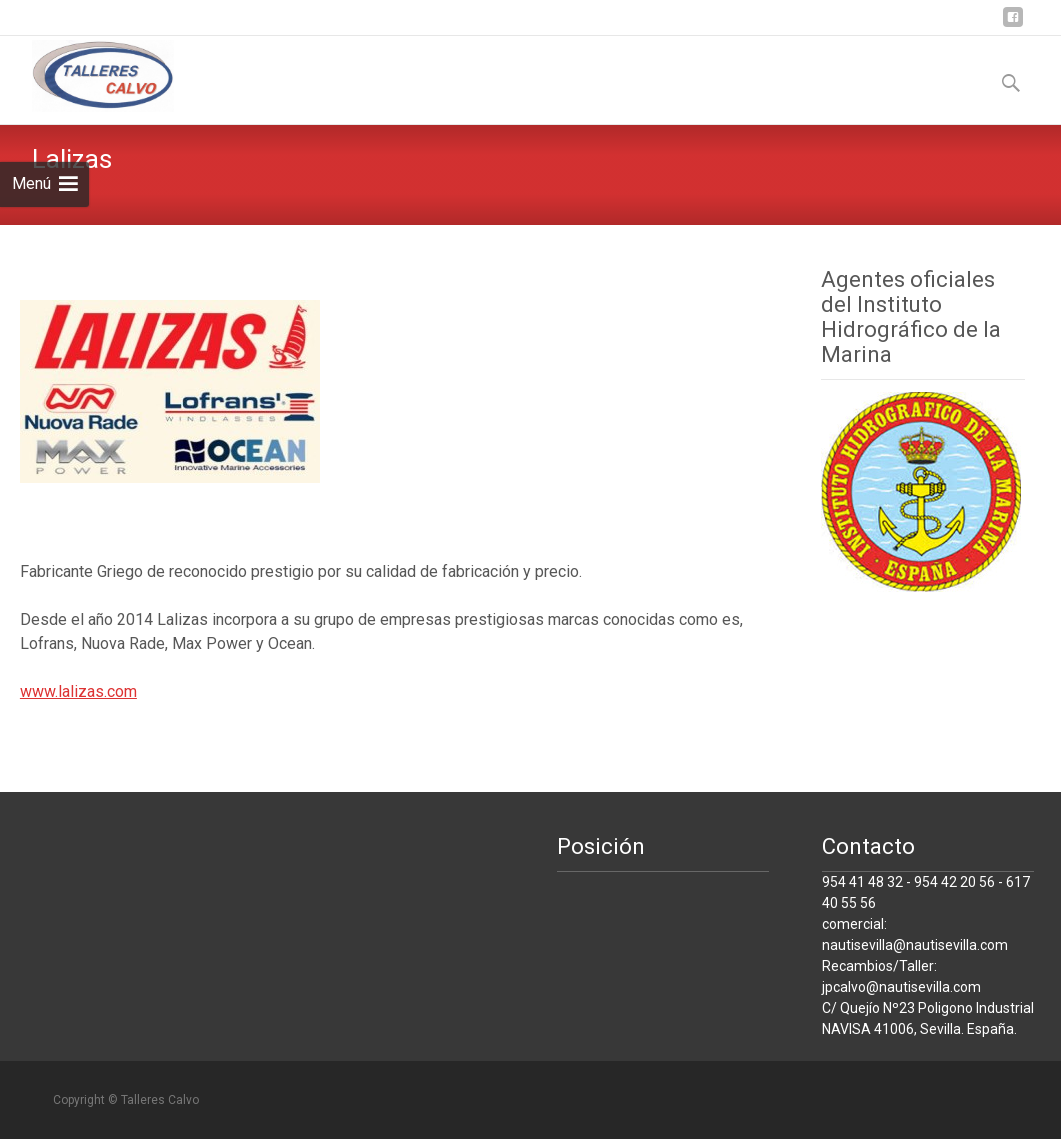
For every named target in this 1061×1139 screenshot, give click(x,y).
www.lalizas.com (78, 691)
